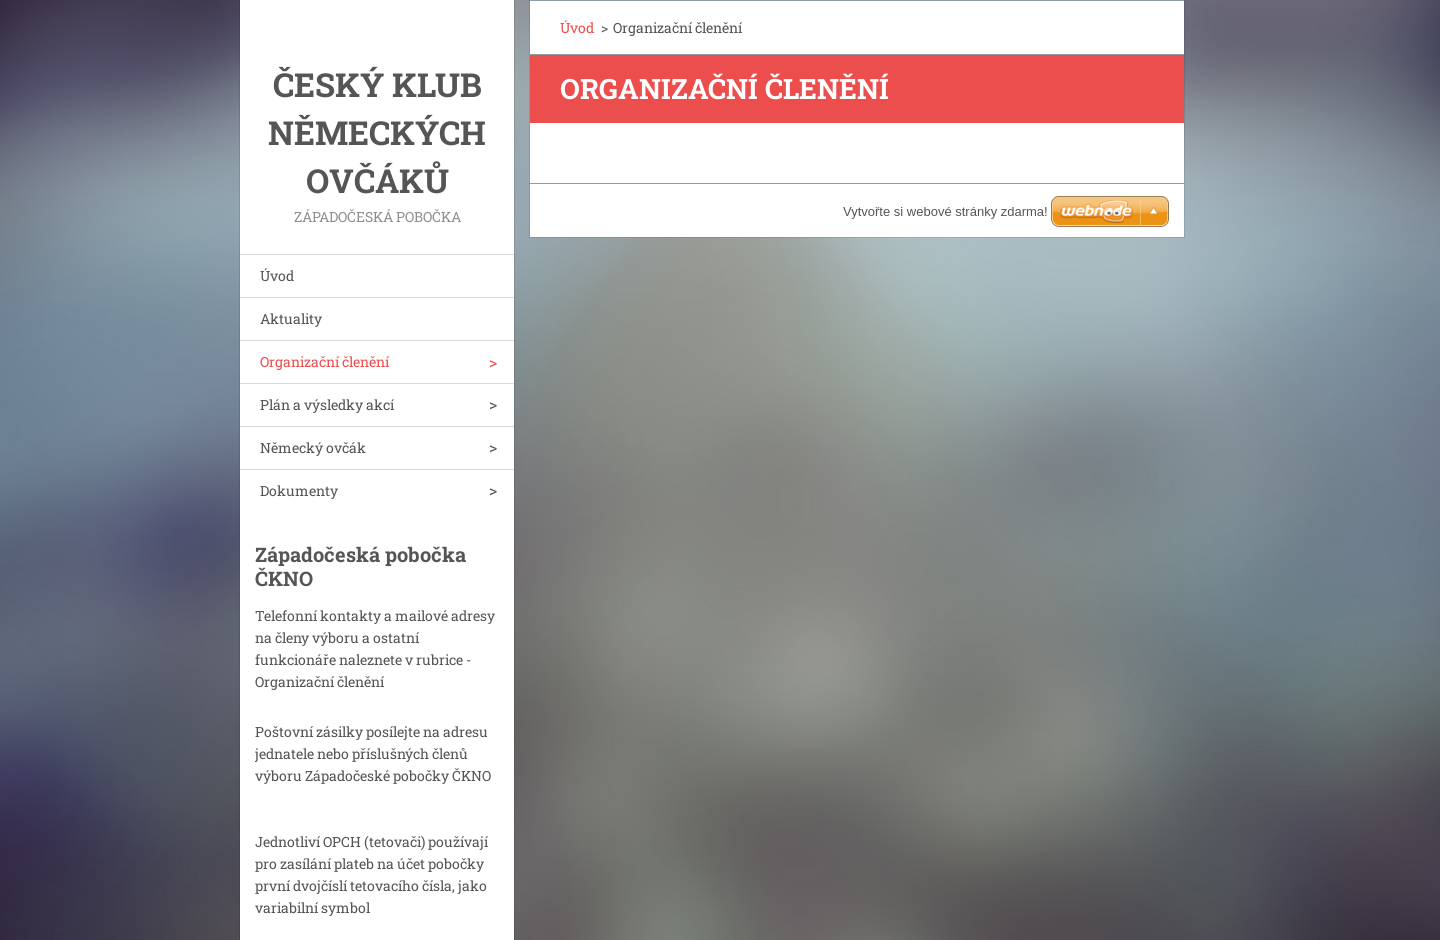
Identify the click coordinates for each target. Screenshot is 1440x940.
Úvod (277, 275)
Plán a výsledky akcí (327, 404)
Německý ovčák (313, 447)
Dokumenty (299, 490)
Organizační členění (324, 361)
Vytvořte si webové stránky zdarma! (945, 211)
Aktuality (291, 318)
